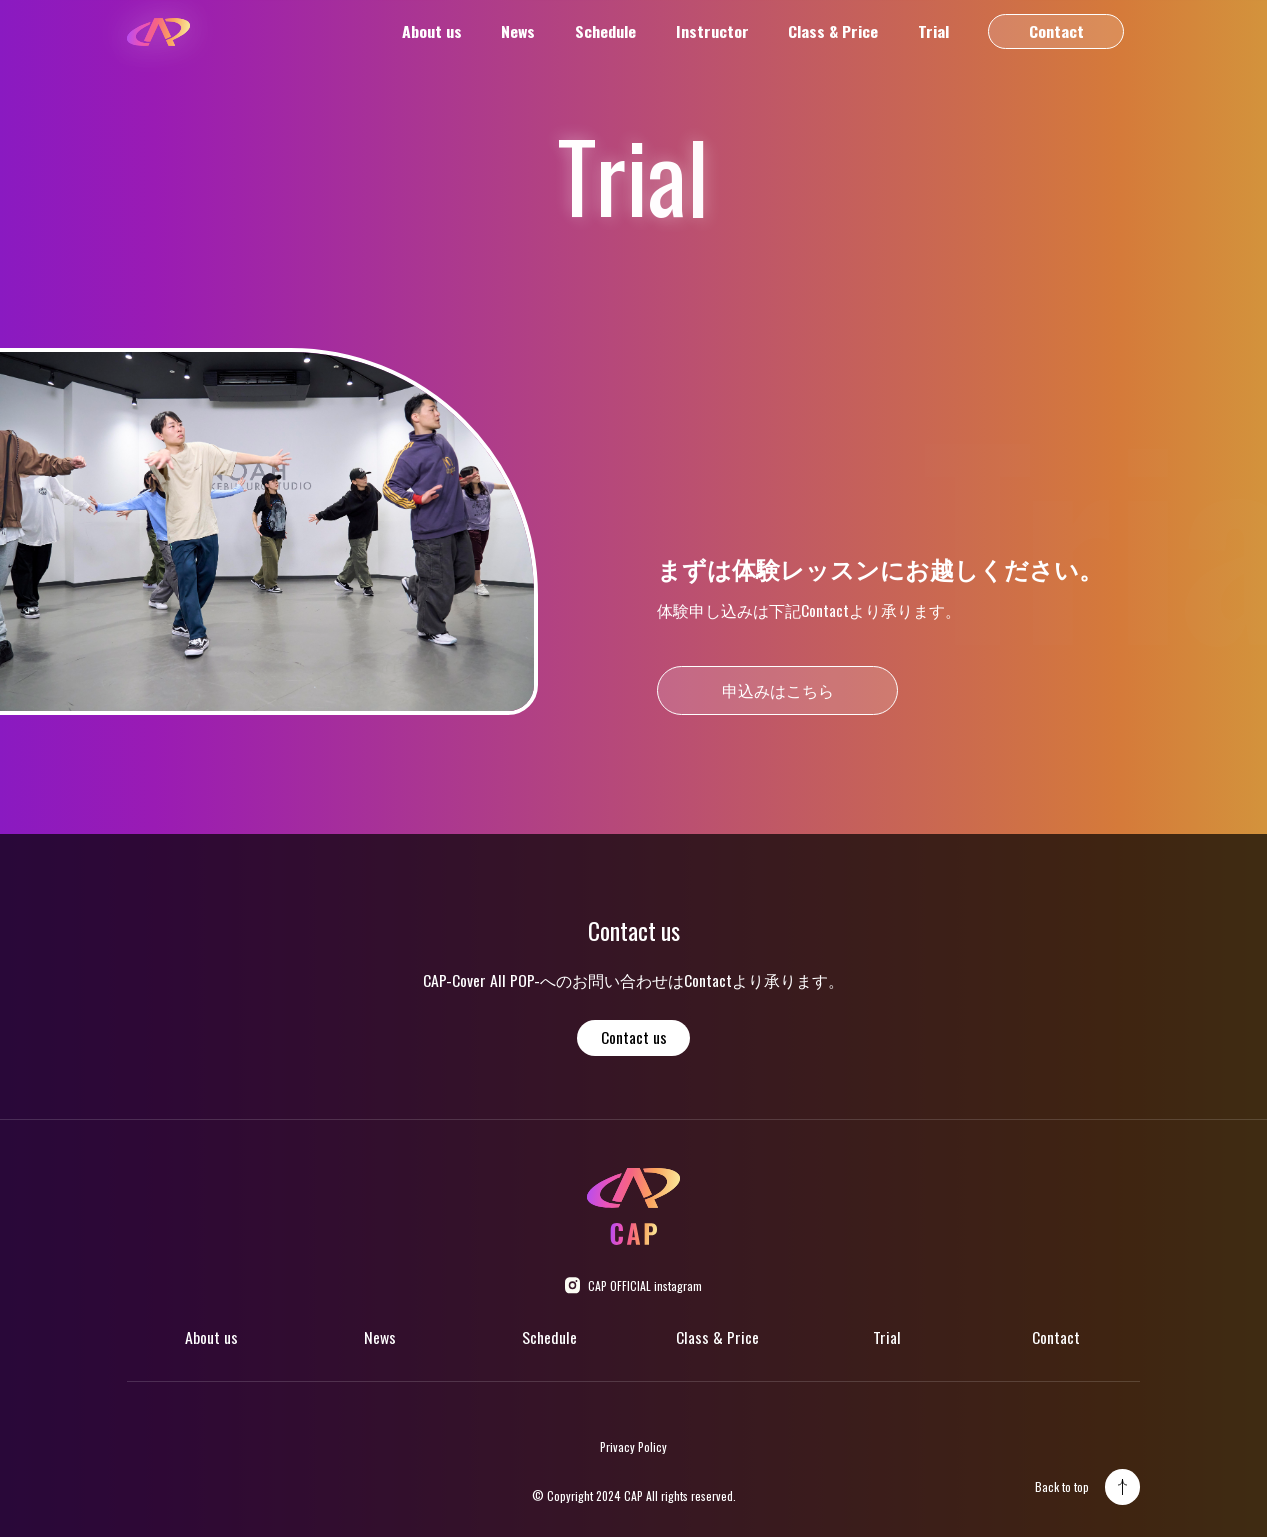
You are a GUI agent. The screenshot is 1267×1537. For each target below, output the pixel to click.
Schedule (605, 31)
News (518, 31)
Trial (933, 31)
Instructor (712, 31)
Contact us (634, 1037)
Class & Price (833, 31)
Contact (1056, 31)
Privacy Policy (633, 1446)
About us (432, 31)
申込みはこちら (778, 690)
